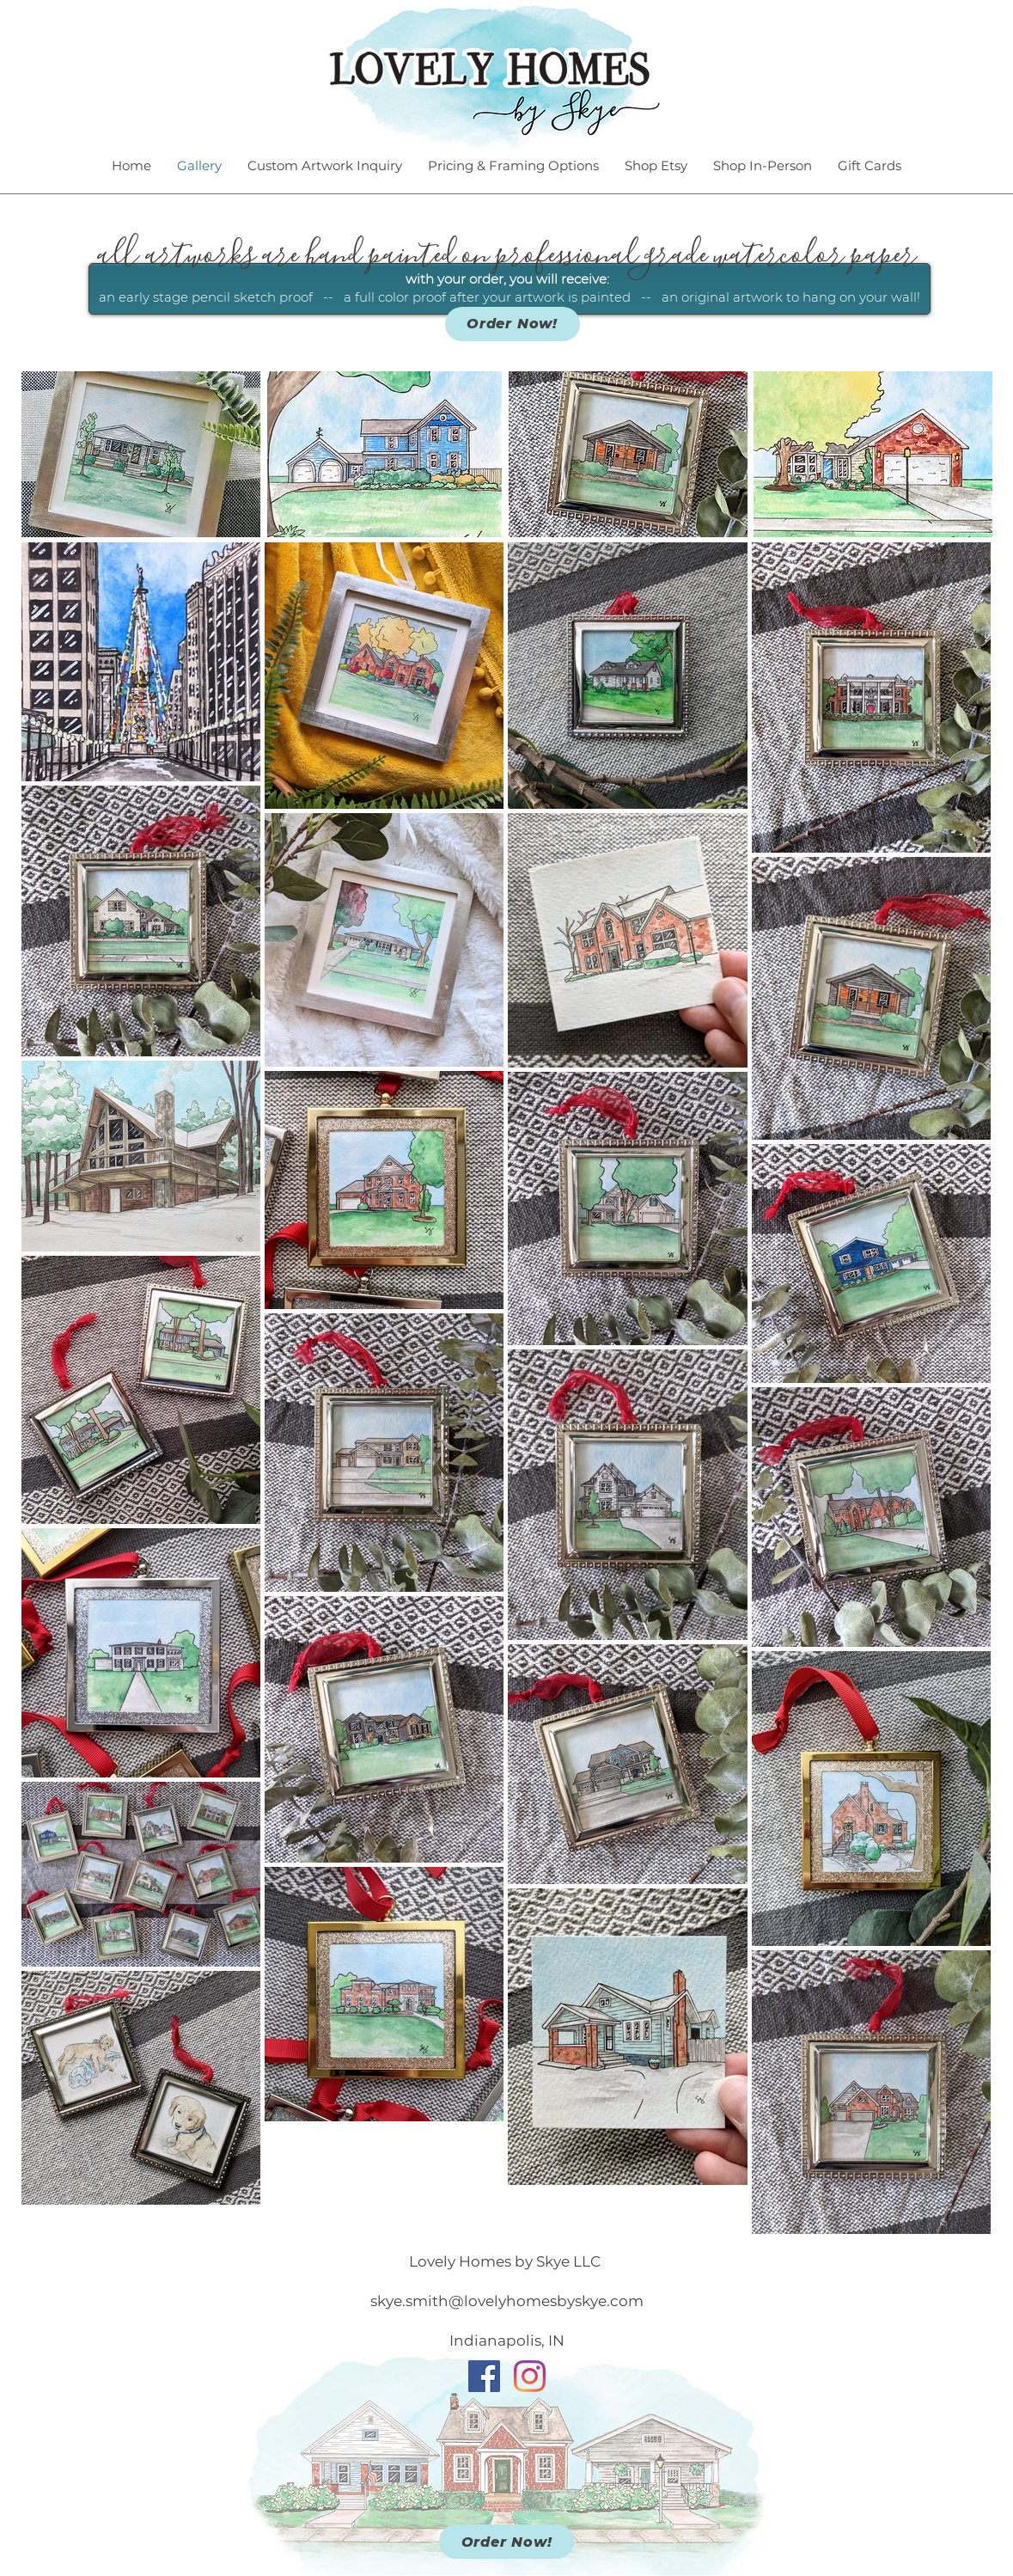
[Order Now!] (512, 324)
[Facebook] (484, 2376)
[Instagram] (530, 2376)
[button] (140, 454)
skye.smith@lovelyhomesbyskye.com (507, 2301)
